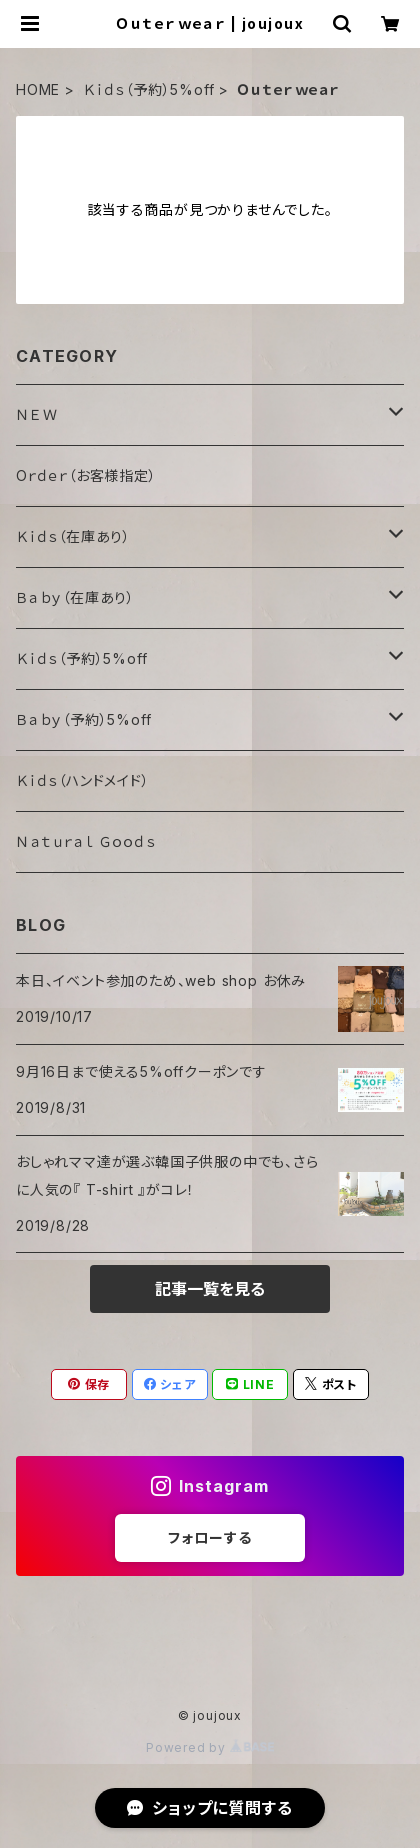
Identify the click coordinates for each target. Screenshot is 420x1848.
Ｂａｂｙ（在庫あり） (75, 597)
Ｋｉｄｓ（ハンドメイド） (83, 780)
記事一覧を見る (210, 1289)
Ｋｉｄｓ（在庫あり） (73, 536)
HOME (38, 89)
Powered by (210, 1747)
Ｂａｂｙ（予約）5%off (83, 719)
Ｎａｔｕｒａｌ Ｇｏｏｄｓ (85, 841)
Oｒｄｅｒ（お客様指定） (86, 475)
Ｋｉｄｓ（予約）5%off (148, 89)
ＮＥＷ (36, 414)
